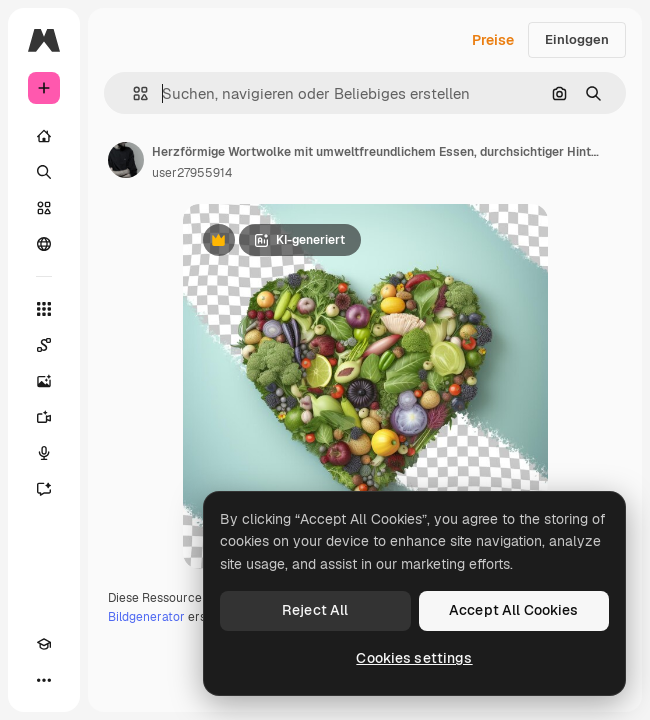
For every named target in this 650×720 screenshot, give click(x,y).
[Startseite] (44, 136)
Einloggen (577, 39)
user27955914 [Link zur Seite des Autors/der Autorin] (192, 173)
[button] (132, 93)
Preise (493, 40)
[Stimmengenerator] (44, 453)
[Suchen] (44, 172)
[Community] (44, 244)
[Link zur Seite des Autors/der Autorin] (126, 160)
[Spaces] (44, 345)
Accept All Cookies (514, 610)
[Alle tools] (44, 309)
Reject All (315, 610)
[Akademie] (44, 644)
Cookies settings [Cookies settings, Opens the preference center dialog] (414, 658)
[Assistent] (44, 489)
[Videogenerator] (44, 417)
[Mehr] (44, 680)
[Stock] (44, 208)
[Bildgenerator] (44, 381)
